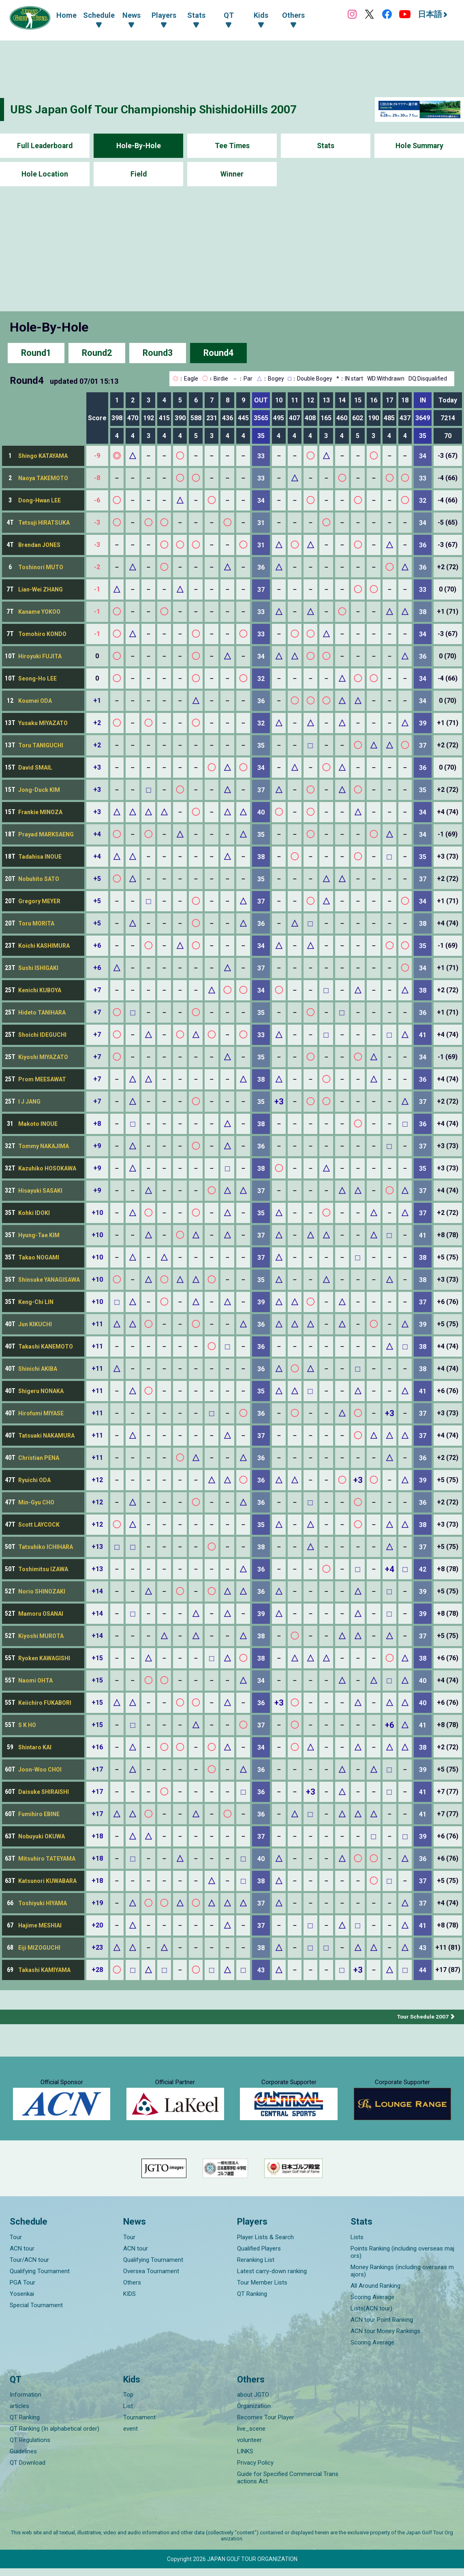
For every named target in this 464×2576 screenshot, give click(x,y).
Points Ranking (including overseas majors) (402, 2259)
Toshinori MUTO (40, 567)
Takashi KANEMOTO (45, 1346)
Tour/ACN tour (29, 2267)
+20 (97, 1925)
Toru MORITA (36, 923)
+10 (97, 1213)
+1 (97, 700)
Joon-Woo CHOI (40, 1769)
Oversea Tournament (151, 2278)
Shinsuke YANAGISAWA (49, 1279)
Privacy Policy (255, 2470)
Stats (325, 146)
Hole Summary (419, 146)
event (130, 2436)
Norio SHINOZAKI (41, 1591)
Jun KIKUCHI (35, 1324)
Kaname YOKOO (39, 611)
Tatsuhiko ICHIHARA (45, 1547)
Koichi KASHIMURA (44, 945)
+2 (97, 723)
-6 (97, 500)
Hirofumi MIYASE (41, 1413)
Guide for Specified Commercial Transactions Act (287, 2485)
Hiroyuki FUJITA (40, 656)
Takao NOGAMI (38, 1257)
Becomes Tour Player (265, 2425)
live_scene (251, 2436)
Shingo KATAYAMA (43, 456)
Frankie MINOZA (40, 812)
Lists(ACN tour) (371, 2315)
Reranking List (255, 2267)
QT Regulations (30, 2447)
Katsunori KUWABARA (47, 1881)
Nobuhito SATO (38, 879)
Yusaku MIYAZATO (43, 723)
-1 (97, 589)
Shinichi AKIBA (37, 1369)
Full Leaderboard (44, 146)
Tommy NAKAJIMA (43, 1146)
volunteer (249, 2447)
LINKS (245, 2459)
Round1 (36, 353)
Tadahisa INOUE (40, 856)
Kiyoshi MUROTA (41, 1636)
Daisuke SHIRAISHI (43, 1792)
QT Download (27, 2470)
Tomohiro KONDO (42, 634)
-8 (97, 478)
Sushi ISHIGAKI (38, 968)
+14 (97, 1591)
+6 (97, 945)
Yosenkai (22, 2301)
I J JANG (29, 1101)
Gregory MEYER (39, 901)
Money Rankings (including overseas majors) (402, 2278)
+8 (97, 1123)
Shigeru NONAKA (41, 1391)
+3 (97, 767)
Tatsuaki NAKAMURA (46, 1435)
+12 (97, 1480)
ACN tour (22, 2255)
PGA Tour (22, 2289)
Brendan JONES (39, 545)
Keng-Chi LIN (35, 1302)
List (128, 2413)
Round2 (96, 353)
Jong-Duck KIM (39, 790)
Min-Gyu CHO (36, 1502)
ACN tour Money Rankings (385, 2338)
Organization (254, 2413)
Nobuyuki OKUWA (41, 1836)
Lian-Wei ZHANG (40, 589)
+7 (97, 990)
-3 (97, 522)
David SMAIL (35, 767)
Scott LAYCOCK (39, 1524)
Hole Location (44, 174)
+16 (97, 1747)
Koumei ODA (35, 701)
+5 (97, 879)
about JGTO (253, 2402)
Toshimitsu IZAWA (43, 1569)
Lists (357, 2244)
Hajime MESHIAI (40, 1925)
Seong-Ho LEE (37, 678)
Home (66, 15)
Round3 (157, 353)
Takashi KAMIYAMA (44, 1970)
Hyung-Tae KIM (39, 1235)
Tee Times (232, 146)
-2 (97, 567)
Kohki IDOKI (34, 1213)
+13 (97, 1547)
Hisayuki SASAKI (40, 1190)
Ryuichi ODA (34, 1480)
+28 (97, 1970)
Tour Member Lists (262, 2289)
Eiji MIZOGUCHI (39, 1947)
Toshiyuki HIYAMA (42, 1903)
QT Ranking (252, 2301)
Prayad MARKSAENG (46, 834)
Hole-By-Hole (138, 146)
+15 (97, 1658)
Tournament (139, 2425)
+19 (97, 1903)
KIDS (129, 2301)
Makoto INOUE (38, 1124)
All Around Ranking (375, 2293)
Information (25, 2402)
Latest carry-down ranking (272, 2278)
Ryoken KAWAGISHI (44, 1658)
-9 (97, 455)
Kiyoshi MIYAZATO (43, 1057)
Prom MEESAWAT (42, 1079)
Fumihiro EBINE (39, 1814)
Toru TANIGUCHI (40, 745)
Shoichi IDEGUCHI (42, 1035)
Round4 (218, 353)
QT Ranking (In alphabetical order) (54, 2436)
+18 (97, 1836)
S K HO (27, 1725)
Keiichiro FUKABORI (44, 1703)
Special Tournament (36, 2312)
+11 (97, 1324)
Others (132, 2289)
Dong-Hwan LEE (39, 500)
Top (128, 2402)
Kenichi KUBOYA (39, 990)
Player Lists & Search (265, 2244)
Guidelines (23, 2459)
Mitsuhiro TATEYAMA (46, 1858)
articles (19, 2413)
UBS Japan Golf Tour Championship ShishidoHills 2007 (161, 109)
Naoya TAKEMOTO (43, 478)
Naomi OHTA (35, 1680)
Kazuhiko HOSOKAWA (47, 1168)
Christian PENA (38, 1458)
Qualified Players (259, 2255)
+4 (97, 834)
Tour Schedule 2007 (422, 2016)
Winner (232, 174)
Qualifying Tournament (40, 2278)
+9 (97, 1146)
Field (138, 174)
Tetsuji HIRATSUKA (44, 522)
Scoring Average (372, 2304)
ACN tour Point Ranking (382, 2327)
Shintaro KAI (34, 1747)
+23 (97, 1947)
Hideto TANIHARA (42, 1012)
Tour (16, 2244)
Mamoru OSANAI (40, 1613)
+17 (97, 1769)
